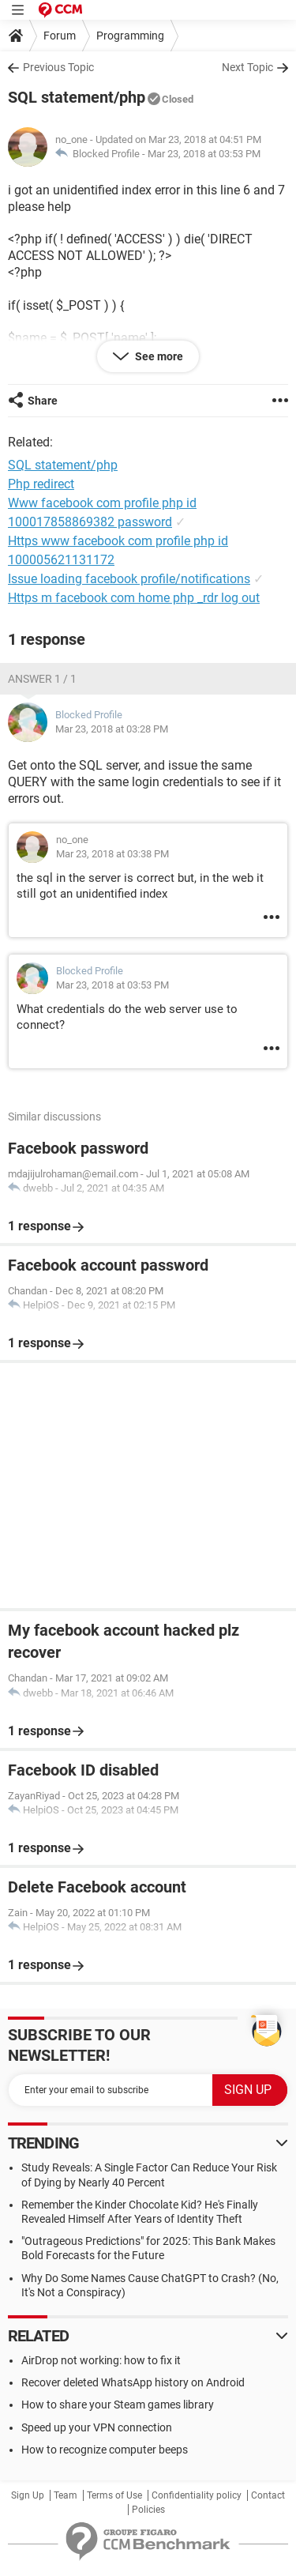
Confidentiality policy (197, 2495)
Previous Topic (58, 67)
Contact (268, 2495)
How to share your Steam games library (117, 2404)
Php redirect (41, 483)
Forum (59, 35)
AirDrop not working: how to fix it (101, 2360)
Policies (148, 2509)
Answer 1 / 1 (42, 678)
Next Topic (247, 67)
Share (43, 400)
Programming (130, 35)
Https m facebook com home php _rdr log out (134, 597)
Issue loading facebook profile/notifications (129, 578)
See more (158, 356)
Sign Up (27, 2495)
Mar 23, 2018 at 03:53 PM (204, 154)
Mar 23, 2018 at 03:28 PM (111, 729)
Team (65, 2495)
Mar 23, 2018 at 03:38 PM (112, 854)
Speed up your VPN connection (96, 2427)
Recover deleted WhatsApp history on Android (133, 2382)
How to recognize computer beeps (104, 2449)
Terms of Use (114, 2495)
